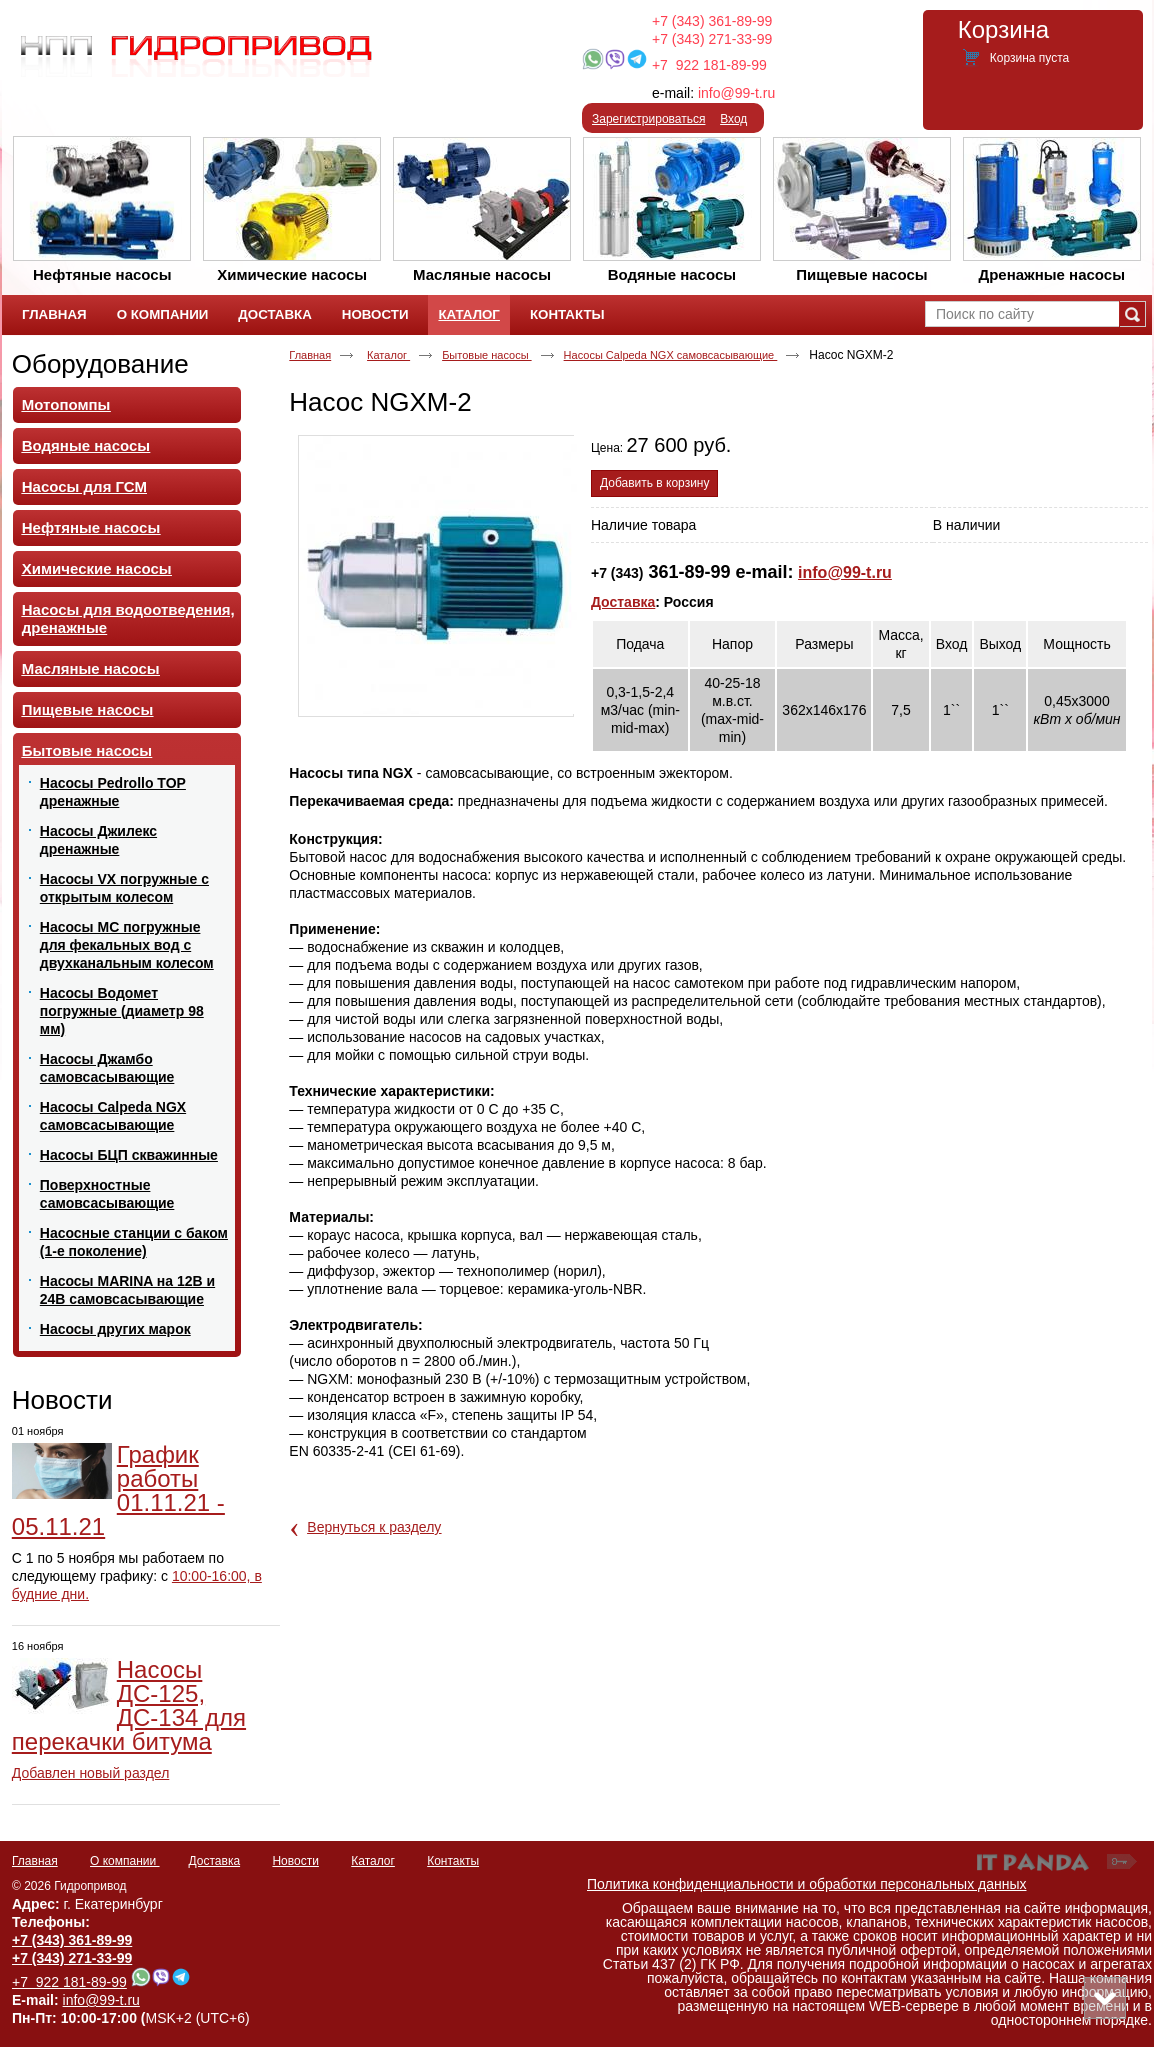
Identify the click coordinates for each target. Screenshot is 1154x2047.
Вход (733, 119)
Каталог (468, 314)
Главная (310, 355)
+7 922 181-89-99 (709, 65)
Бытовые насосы (486, 355)
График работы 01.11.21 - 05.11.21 (118, 1490)
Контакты (453, 1861)
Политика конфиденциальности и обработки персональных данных (807, 1884)
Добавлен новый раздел (91, 1773)
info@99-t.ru (736, 93)
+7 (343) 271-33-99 (712, 39)
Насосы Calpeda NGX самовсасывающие (671, 355)
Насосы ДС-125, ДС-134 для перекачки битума (129, 1705)
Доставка (623, 602)
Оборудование (100, 364)
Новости (62, 1400)
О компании (125, 1861)
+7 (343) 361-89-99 (712, 21)
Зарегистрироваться (648, 119)
